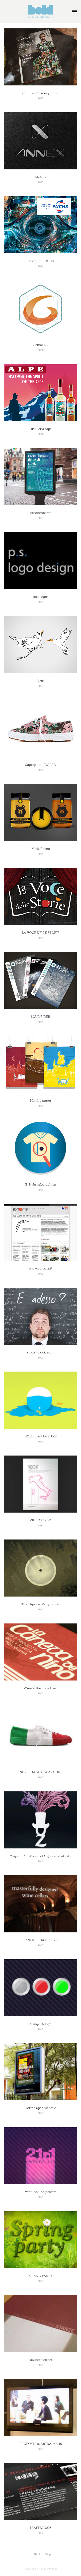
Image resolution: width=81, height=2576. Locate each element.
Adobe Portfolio (48, 2568)
